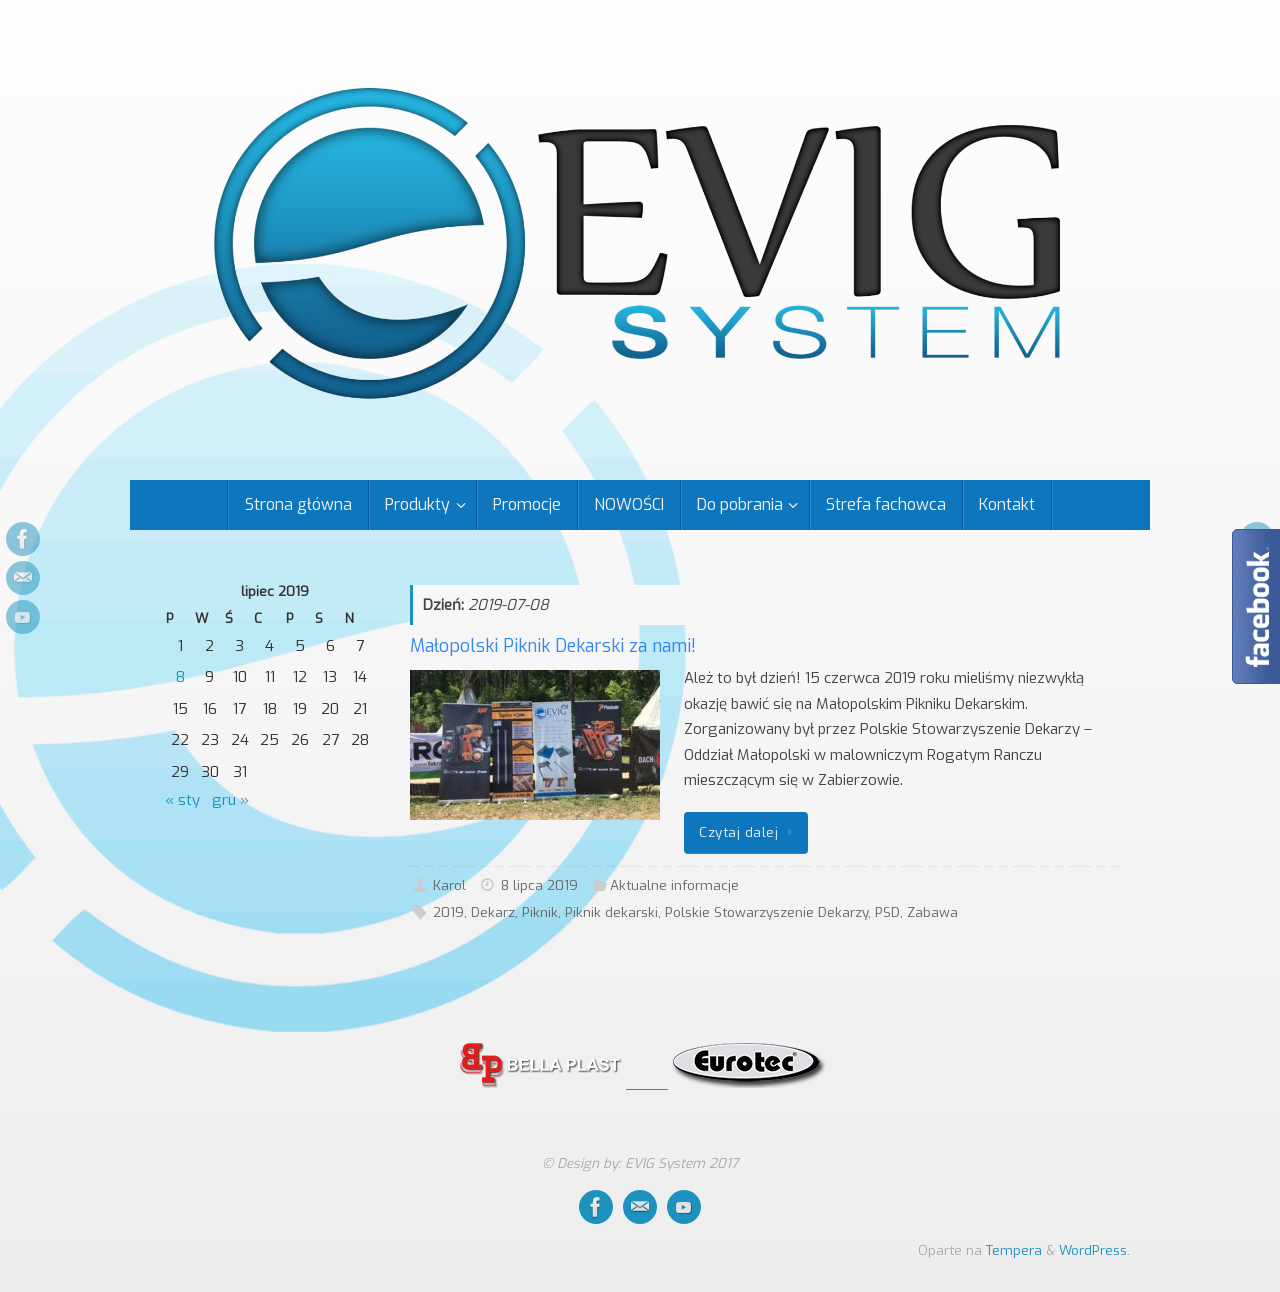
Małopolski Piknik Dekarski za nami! (553, 646)
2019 (448, 912)
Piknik (540, 912)
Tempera (1014, 1250)
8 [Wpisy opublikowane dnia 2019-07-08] (180, 677)
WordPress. (1094, 1250)
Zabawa (932, 912)
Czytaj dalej (749, 832)
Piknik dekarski (611, 912)
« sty (182, 800)
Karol (449, 885)
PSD (887, 912)
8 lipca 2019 (539, 885)
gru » (230, 800)
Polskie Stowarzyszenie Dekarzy (766, 912)
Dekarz (493, 912)
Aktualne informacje (674, 885)
